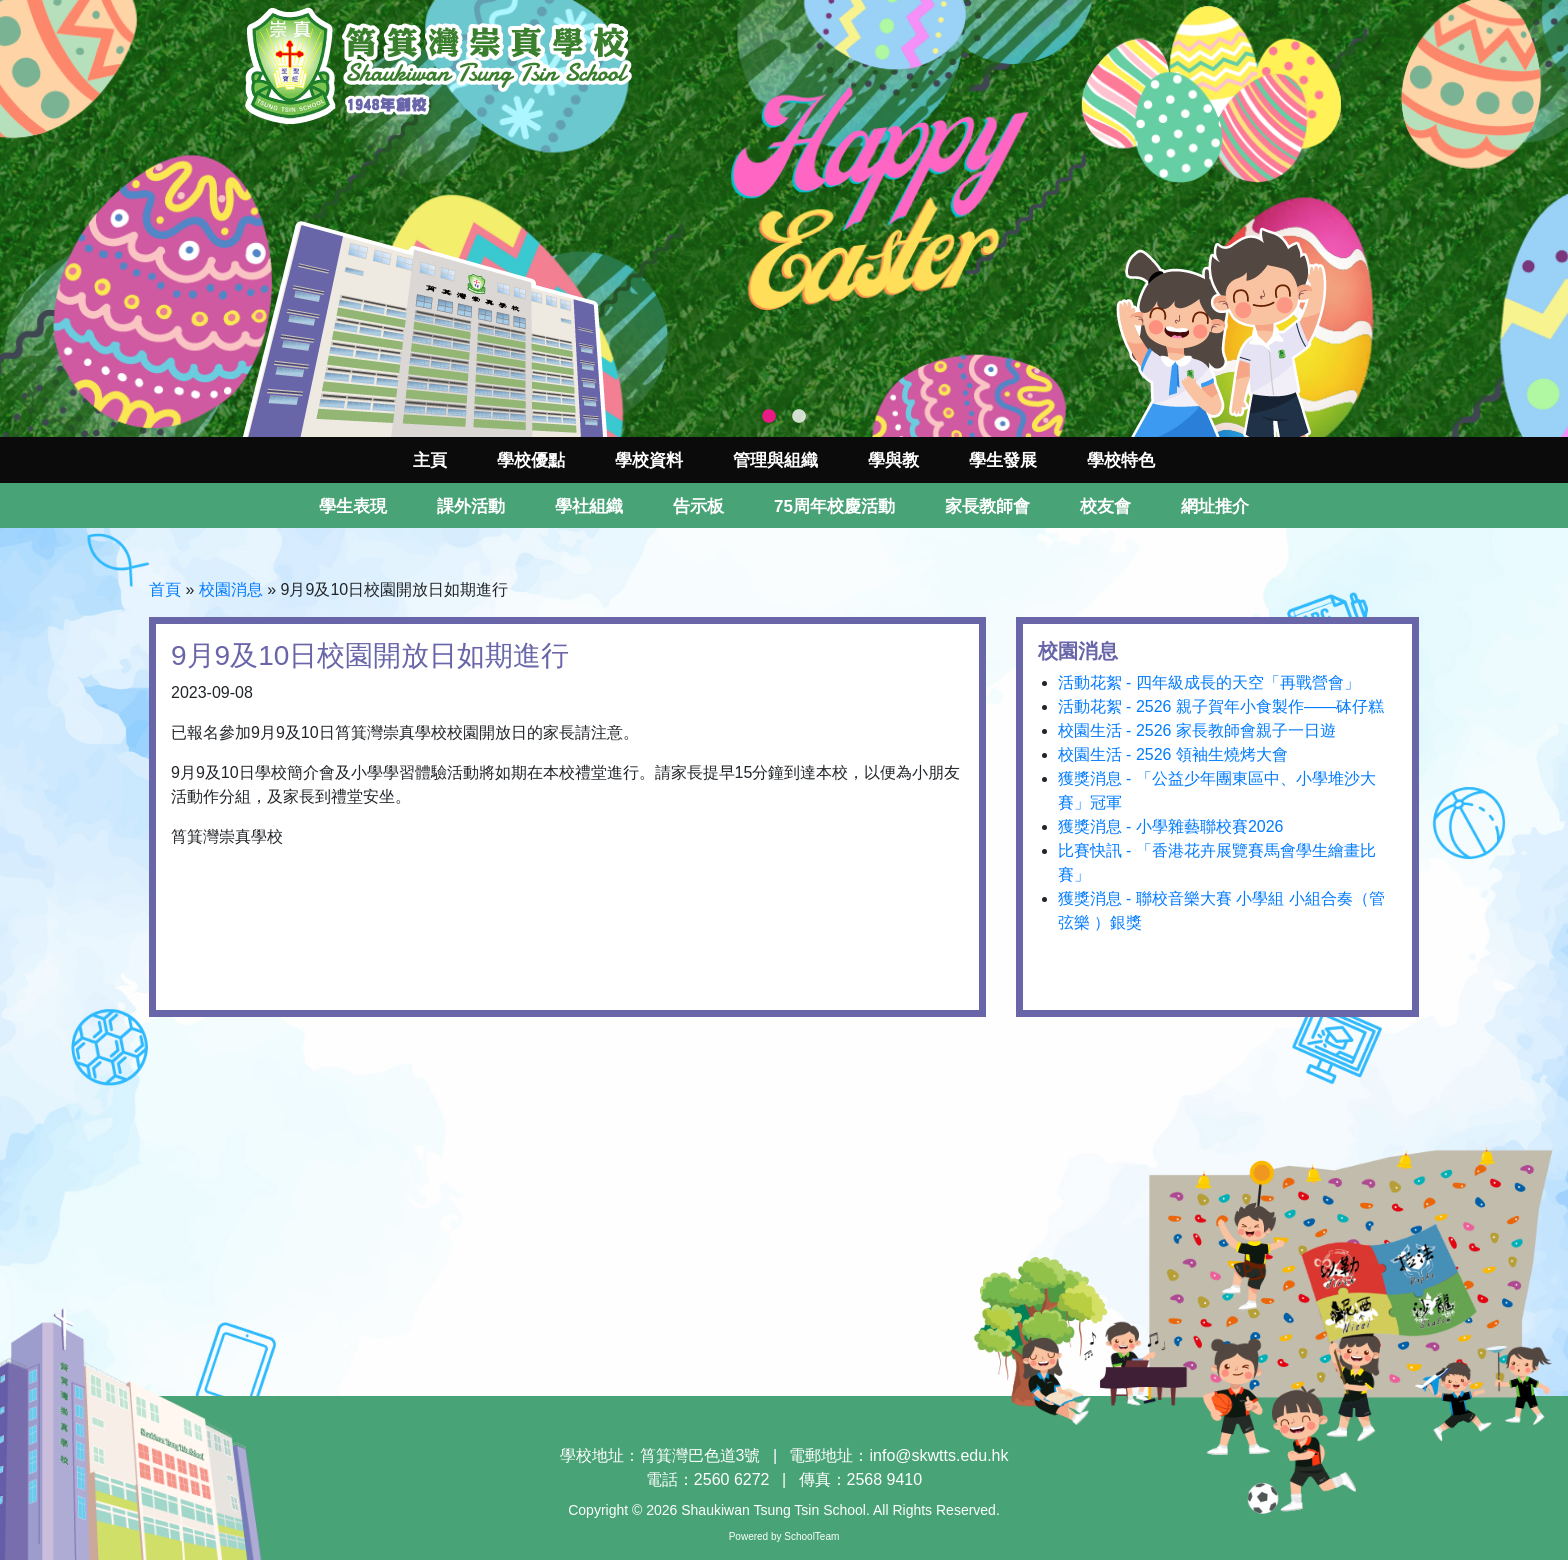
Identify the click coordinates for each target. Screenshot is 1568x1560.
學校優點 (531, 460)
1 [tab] (769, 417)
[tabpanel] (784, 218)
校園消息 (231, 589)
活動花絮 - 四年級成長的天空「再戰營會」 (1209, 682)
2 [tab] (799, 417)
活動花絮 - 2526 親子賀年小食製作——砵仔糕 (1221, 706)
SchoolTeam (811, 1536)
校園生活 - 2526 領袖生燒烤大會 (1173, 754)
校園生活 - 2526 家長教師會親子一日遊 (1197, 730)
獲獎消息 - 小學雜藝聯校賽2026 (1171, 826)
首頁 (165, 589)
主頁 (430, 460)
